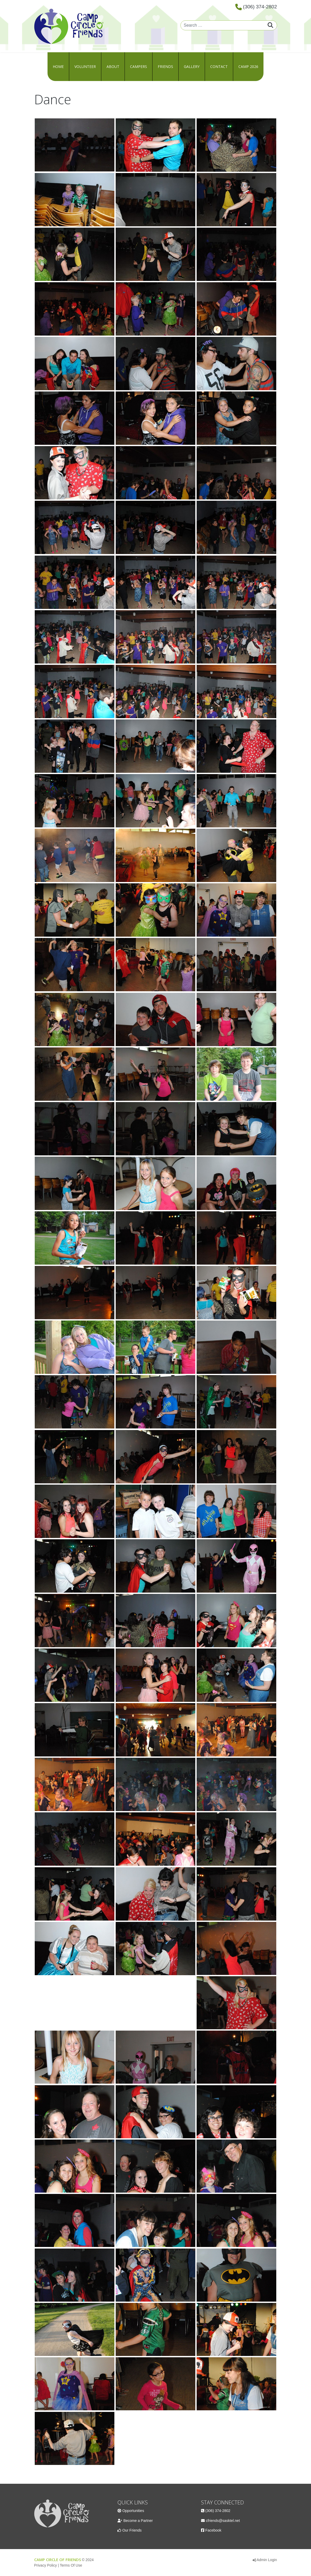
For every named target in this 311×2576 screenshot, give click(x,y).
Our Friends (132, 2530)
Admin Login (267, 2560)
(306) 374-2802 (260, 6)
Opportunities (133, 2511)
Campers (138, 66)
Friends (165, 66)
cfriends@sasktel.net (223, 2521)
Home (58, 66)
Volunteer (85, 66)
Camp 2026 (248, 66)
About (113, 66)
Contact (219, 66)
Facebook (213, 2530)
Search (270, 25)
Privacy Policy (45, 2565)
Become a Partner (138, 2521)
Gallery (191, 66)
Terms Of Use (71, 2565)
